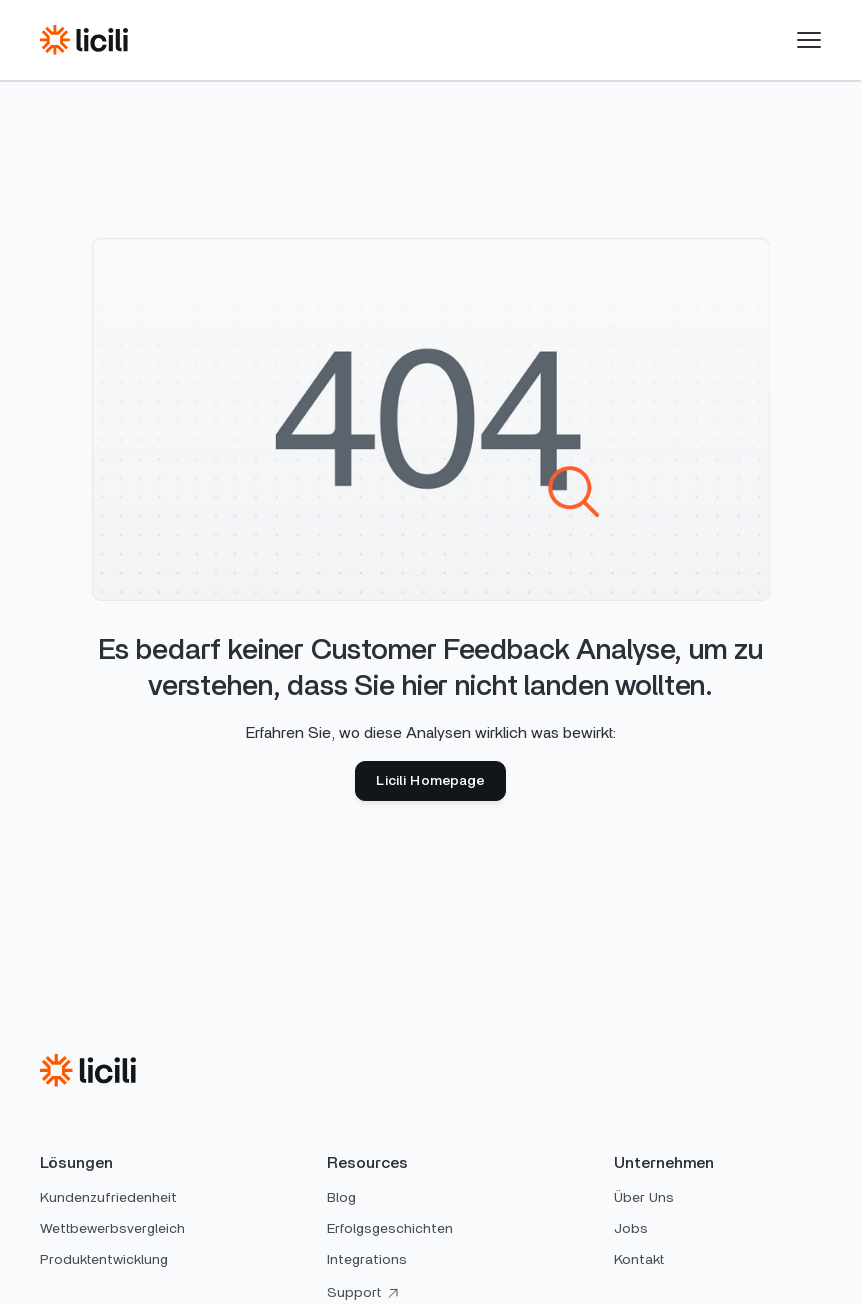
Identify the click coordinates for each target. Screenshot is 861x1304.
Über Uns (644, 1198)
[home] (84, 40)
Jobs (631, 1229)
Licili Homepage (430, 781)
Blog (341, 1198)
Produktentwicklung (104, 1260)
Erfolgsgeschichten (390, 1229)
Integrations (367, 1260)
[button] (809, 40)
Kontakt (639, 1260)
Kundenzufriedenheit (108, 1198)
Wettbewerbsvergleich (112, 1229)
